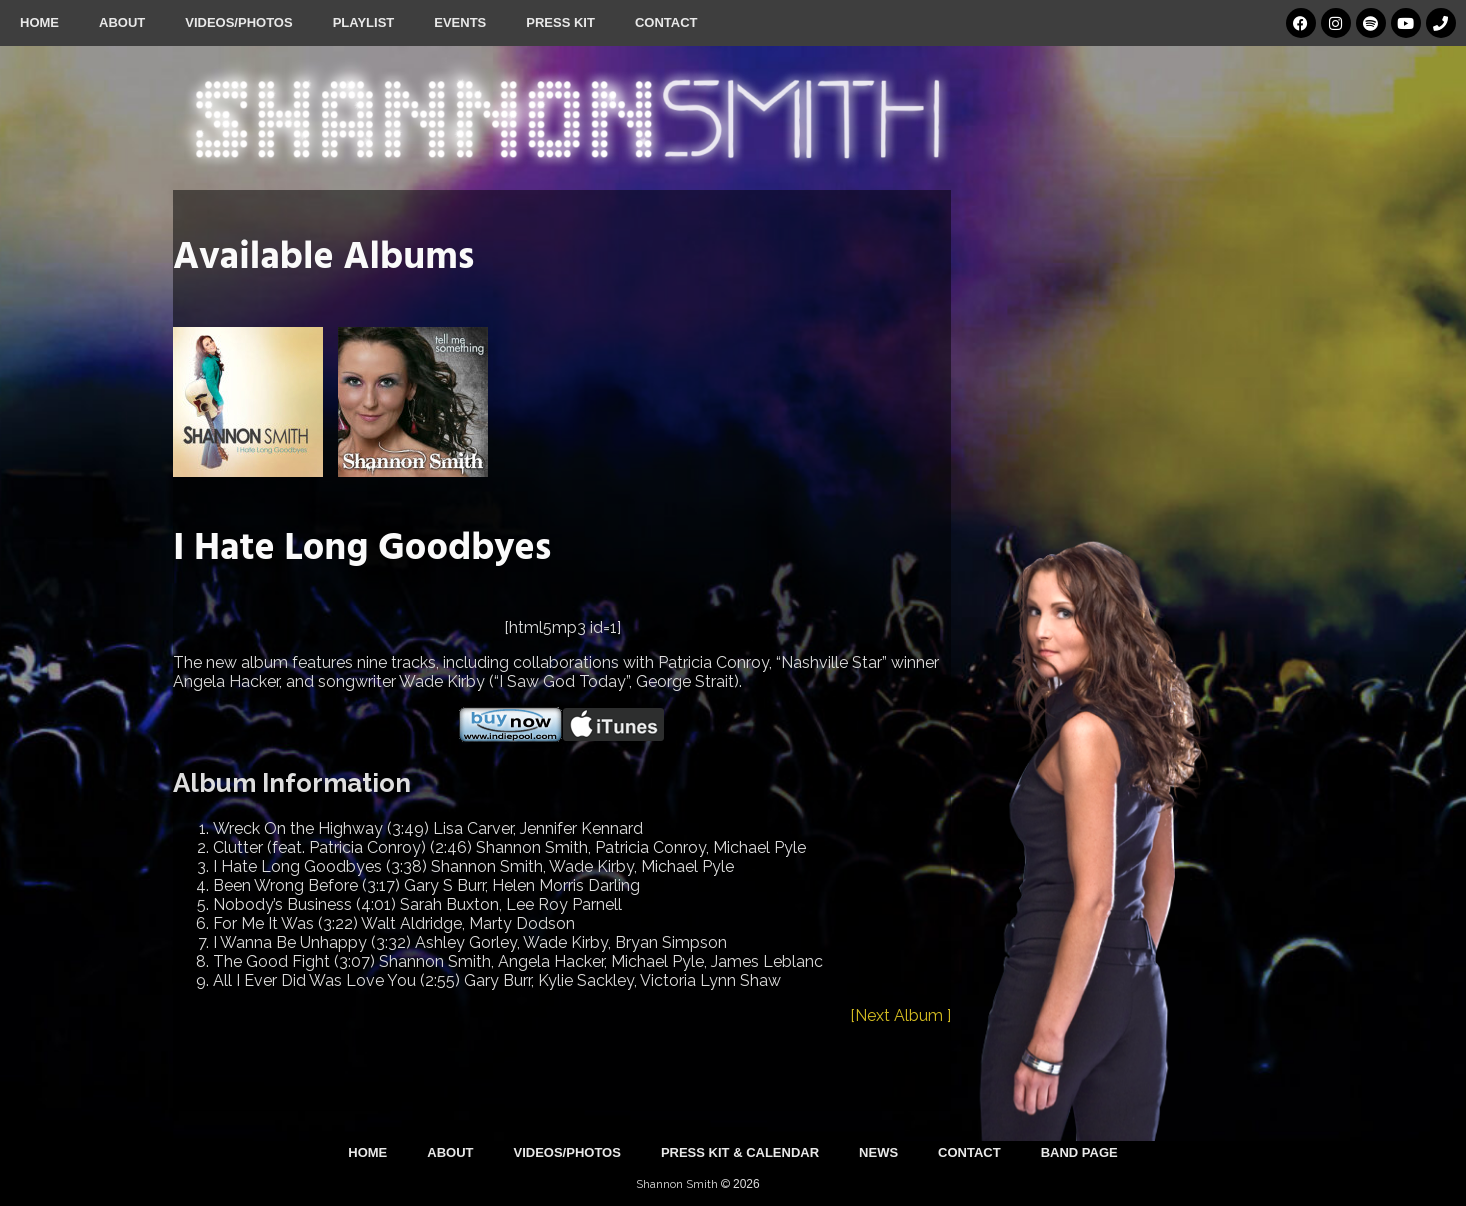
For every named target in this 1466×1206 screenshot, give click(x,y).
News (878, 1152)
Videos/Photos (238, 22)
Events (460, 22)
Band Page (1079, 1152)
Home (39, 22)
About (122, 22)
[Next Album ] (900, 1015)
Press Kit (560, 22)
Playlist (364, 22)
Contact (666, 22)
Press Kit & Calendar (740, 1152)
